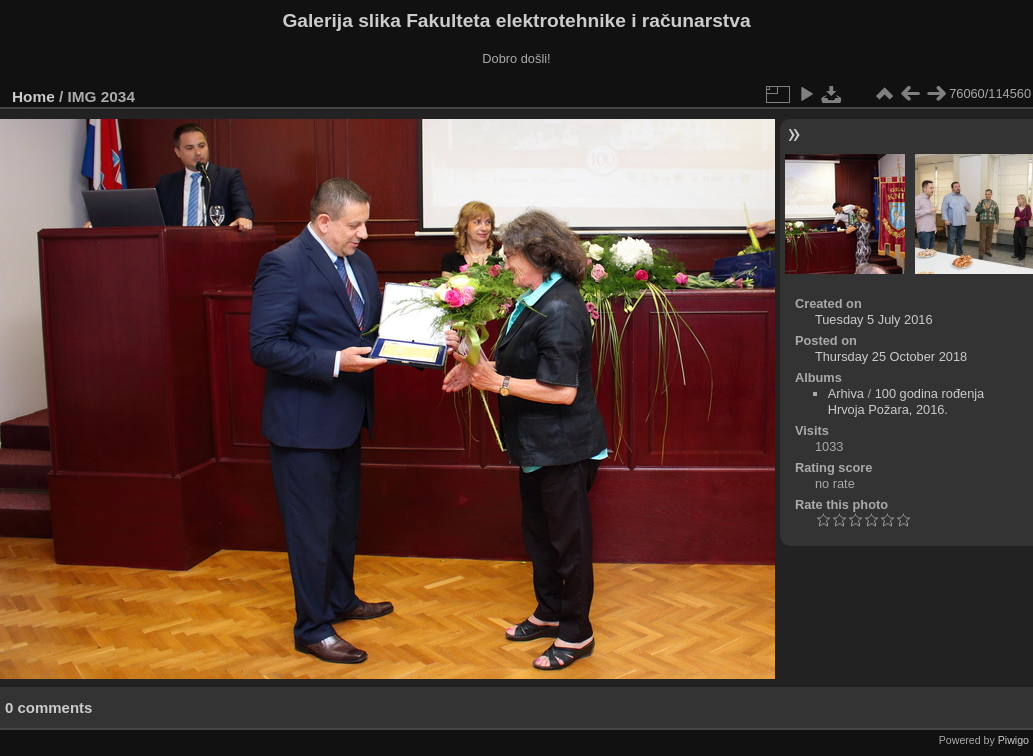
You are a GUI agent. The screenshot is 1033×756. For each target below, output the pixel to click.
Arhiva (846, 393)
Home (33, 96)
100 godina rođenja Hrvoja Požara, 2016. (906, 401)
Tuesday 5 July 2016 (874, 319)
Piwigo (1013, 740)
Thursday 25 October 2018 (891, 356)
